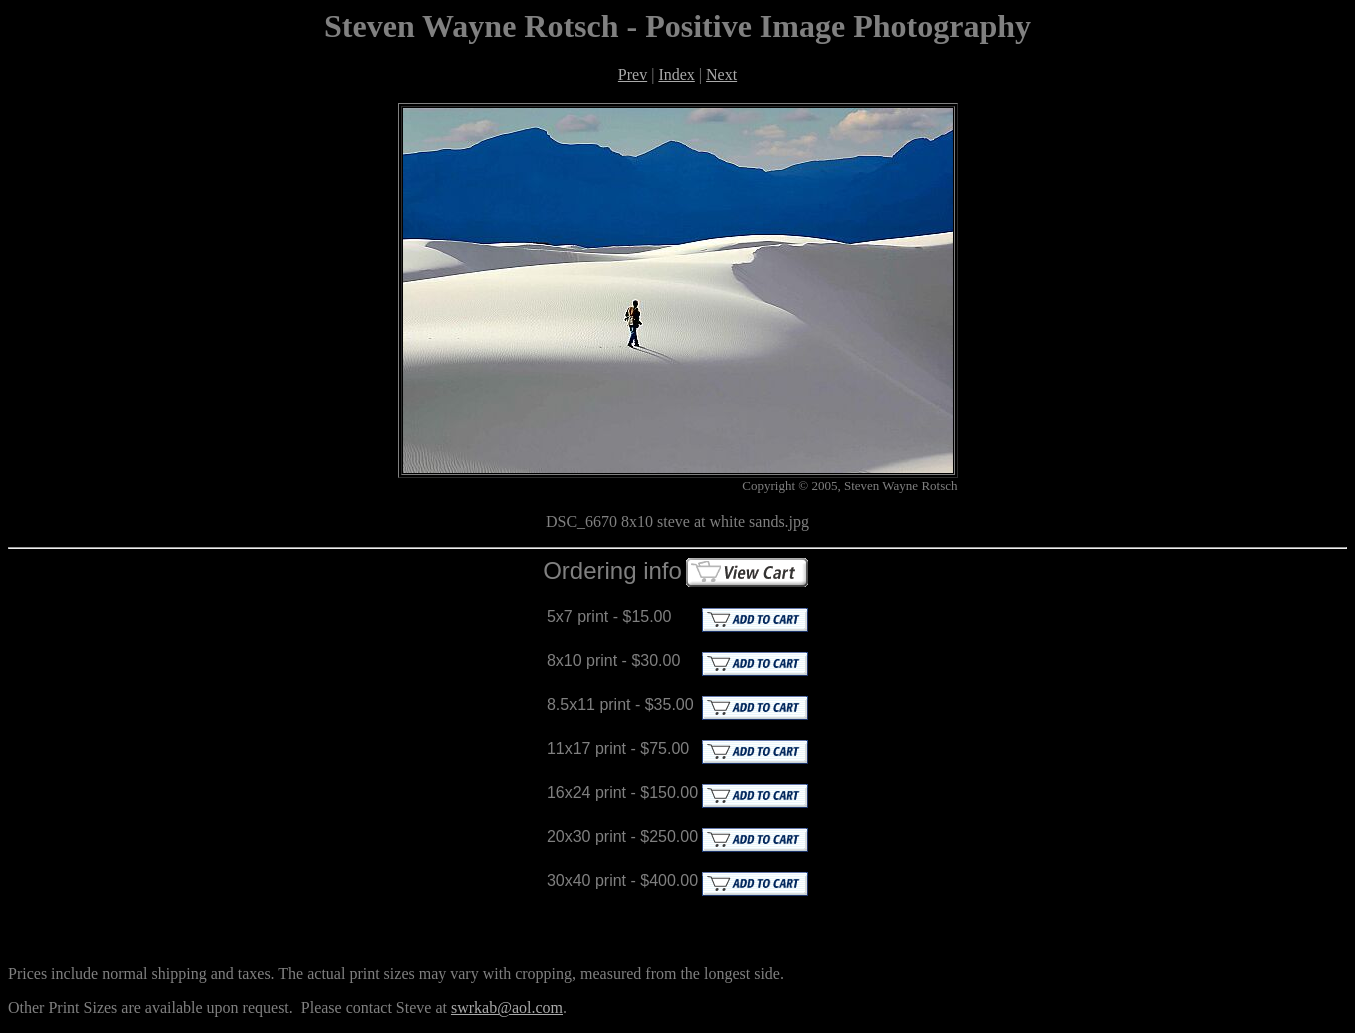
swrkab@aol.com (507, 1007)
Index (676, 74)
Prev (632, 74)
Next (721, 74)
